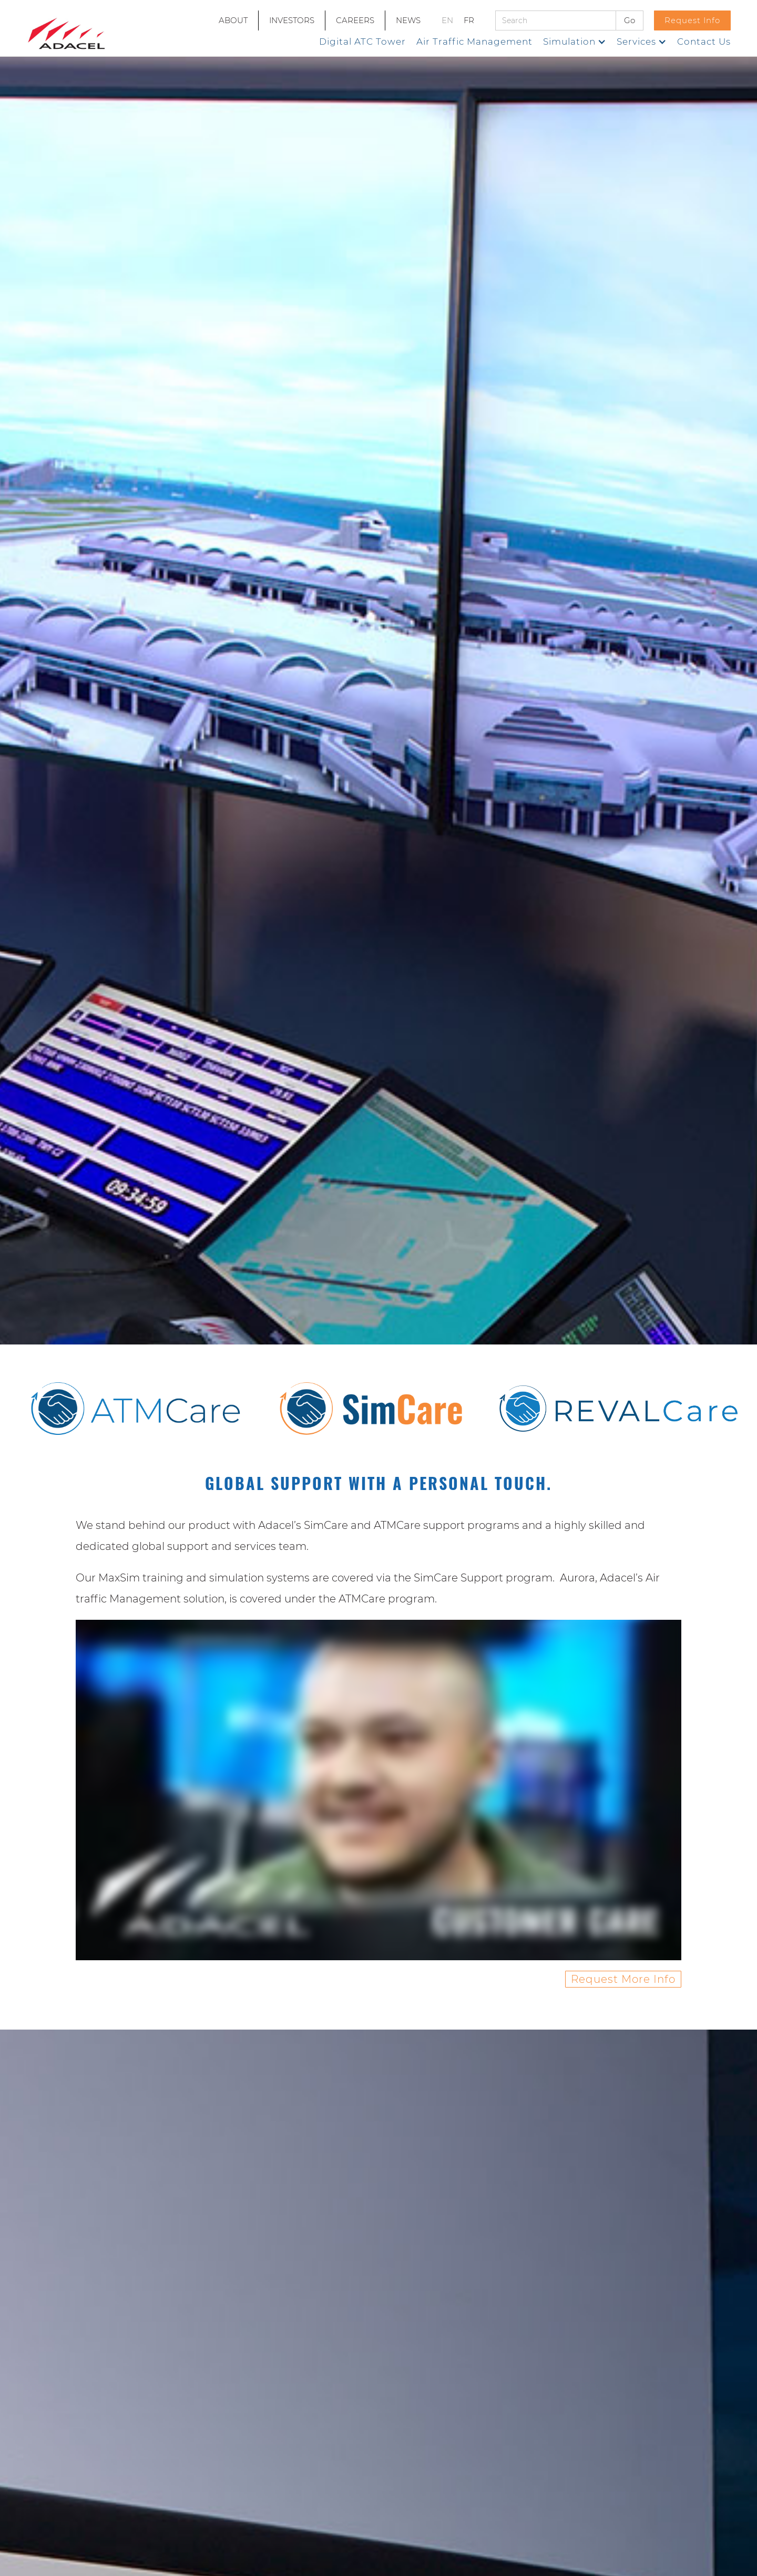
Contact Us (704, 41)
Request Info (692, 20)
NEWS (408, 20)
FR (469, 20)
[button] (574, 41)
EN (447, 20)
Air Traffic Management (474, 41)
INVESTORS (291, 20)
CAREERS (355, 20)
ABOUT (233, 20)
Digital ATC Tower (362, 41)
